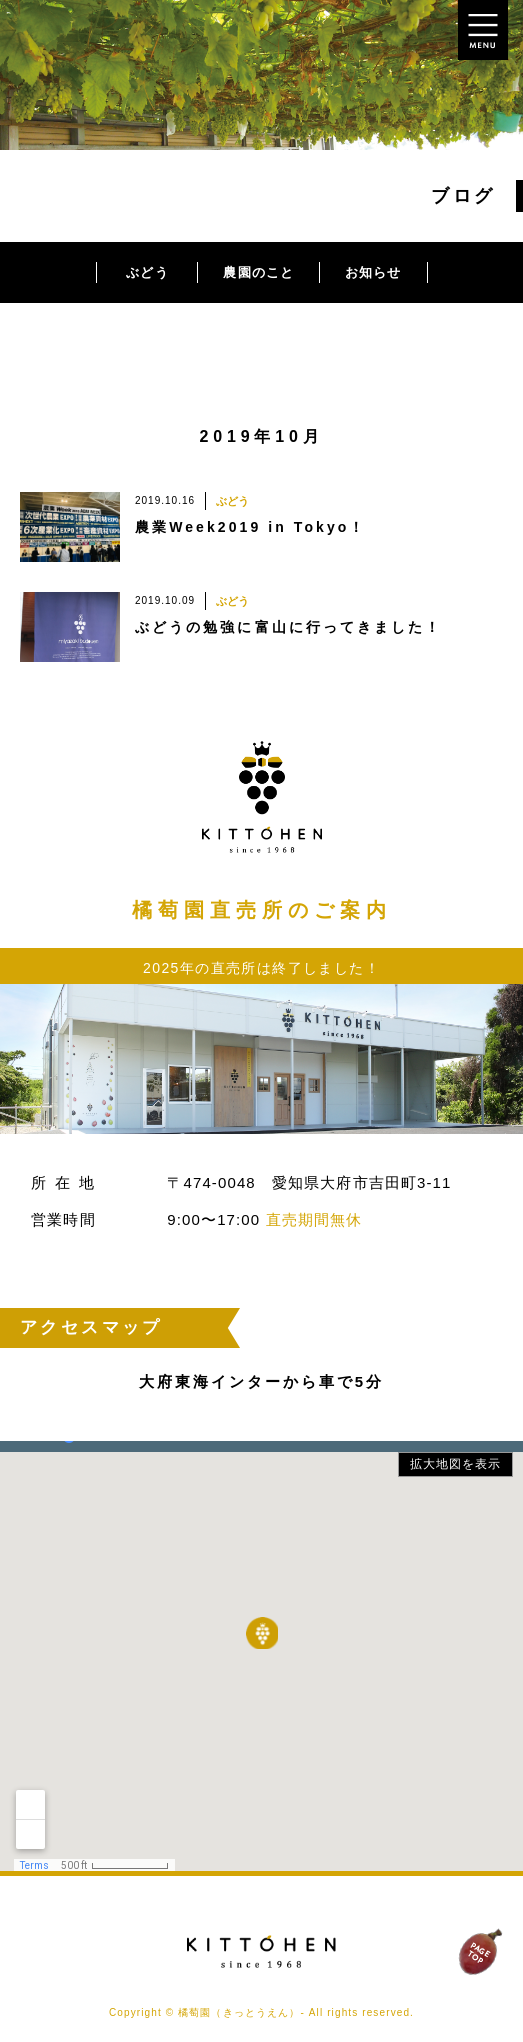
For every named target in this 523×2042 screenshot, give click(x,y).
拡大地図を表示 (456, 1464)
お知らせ (373, 272)
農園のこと (258, 272)
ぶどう (147, 272)
